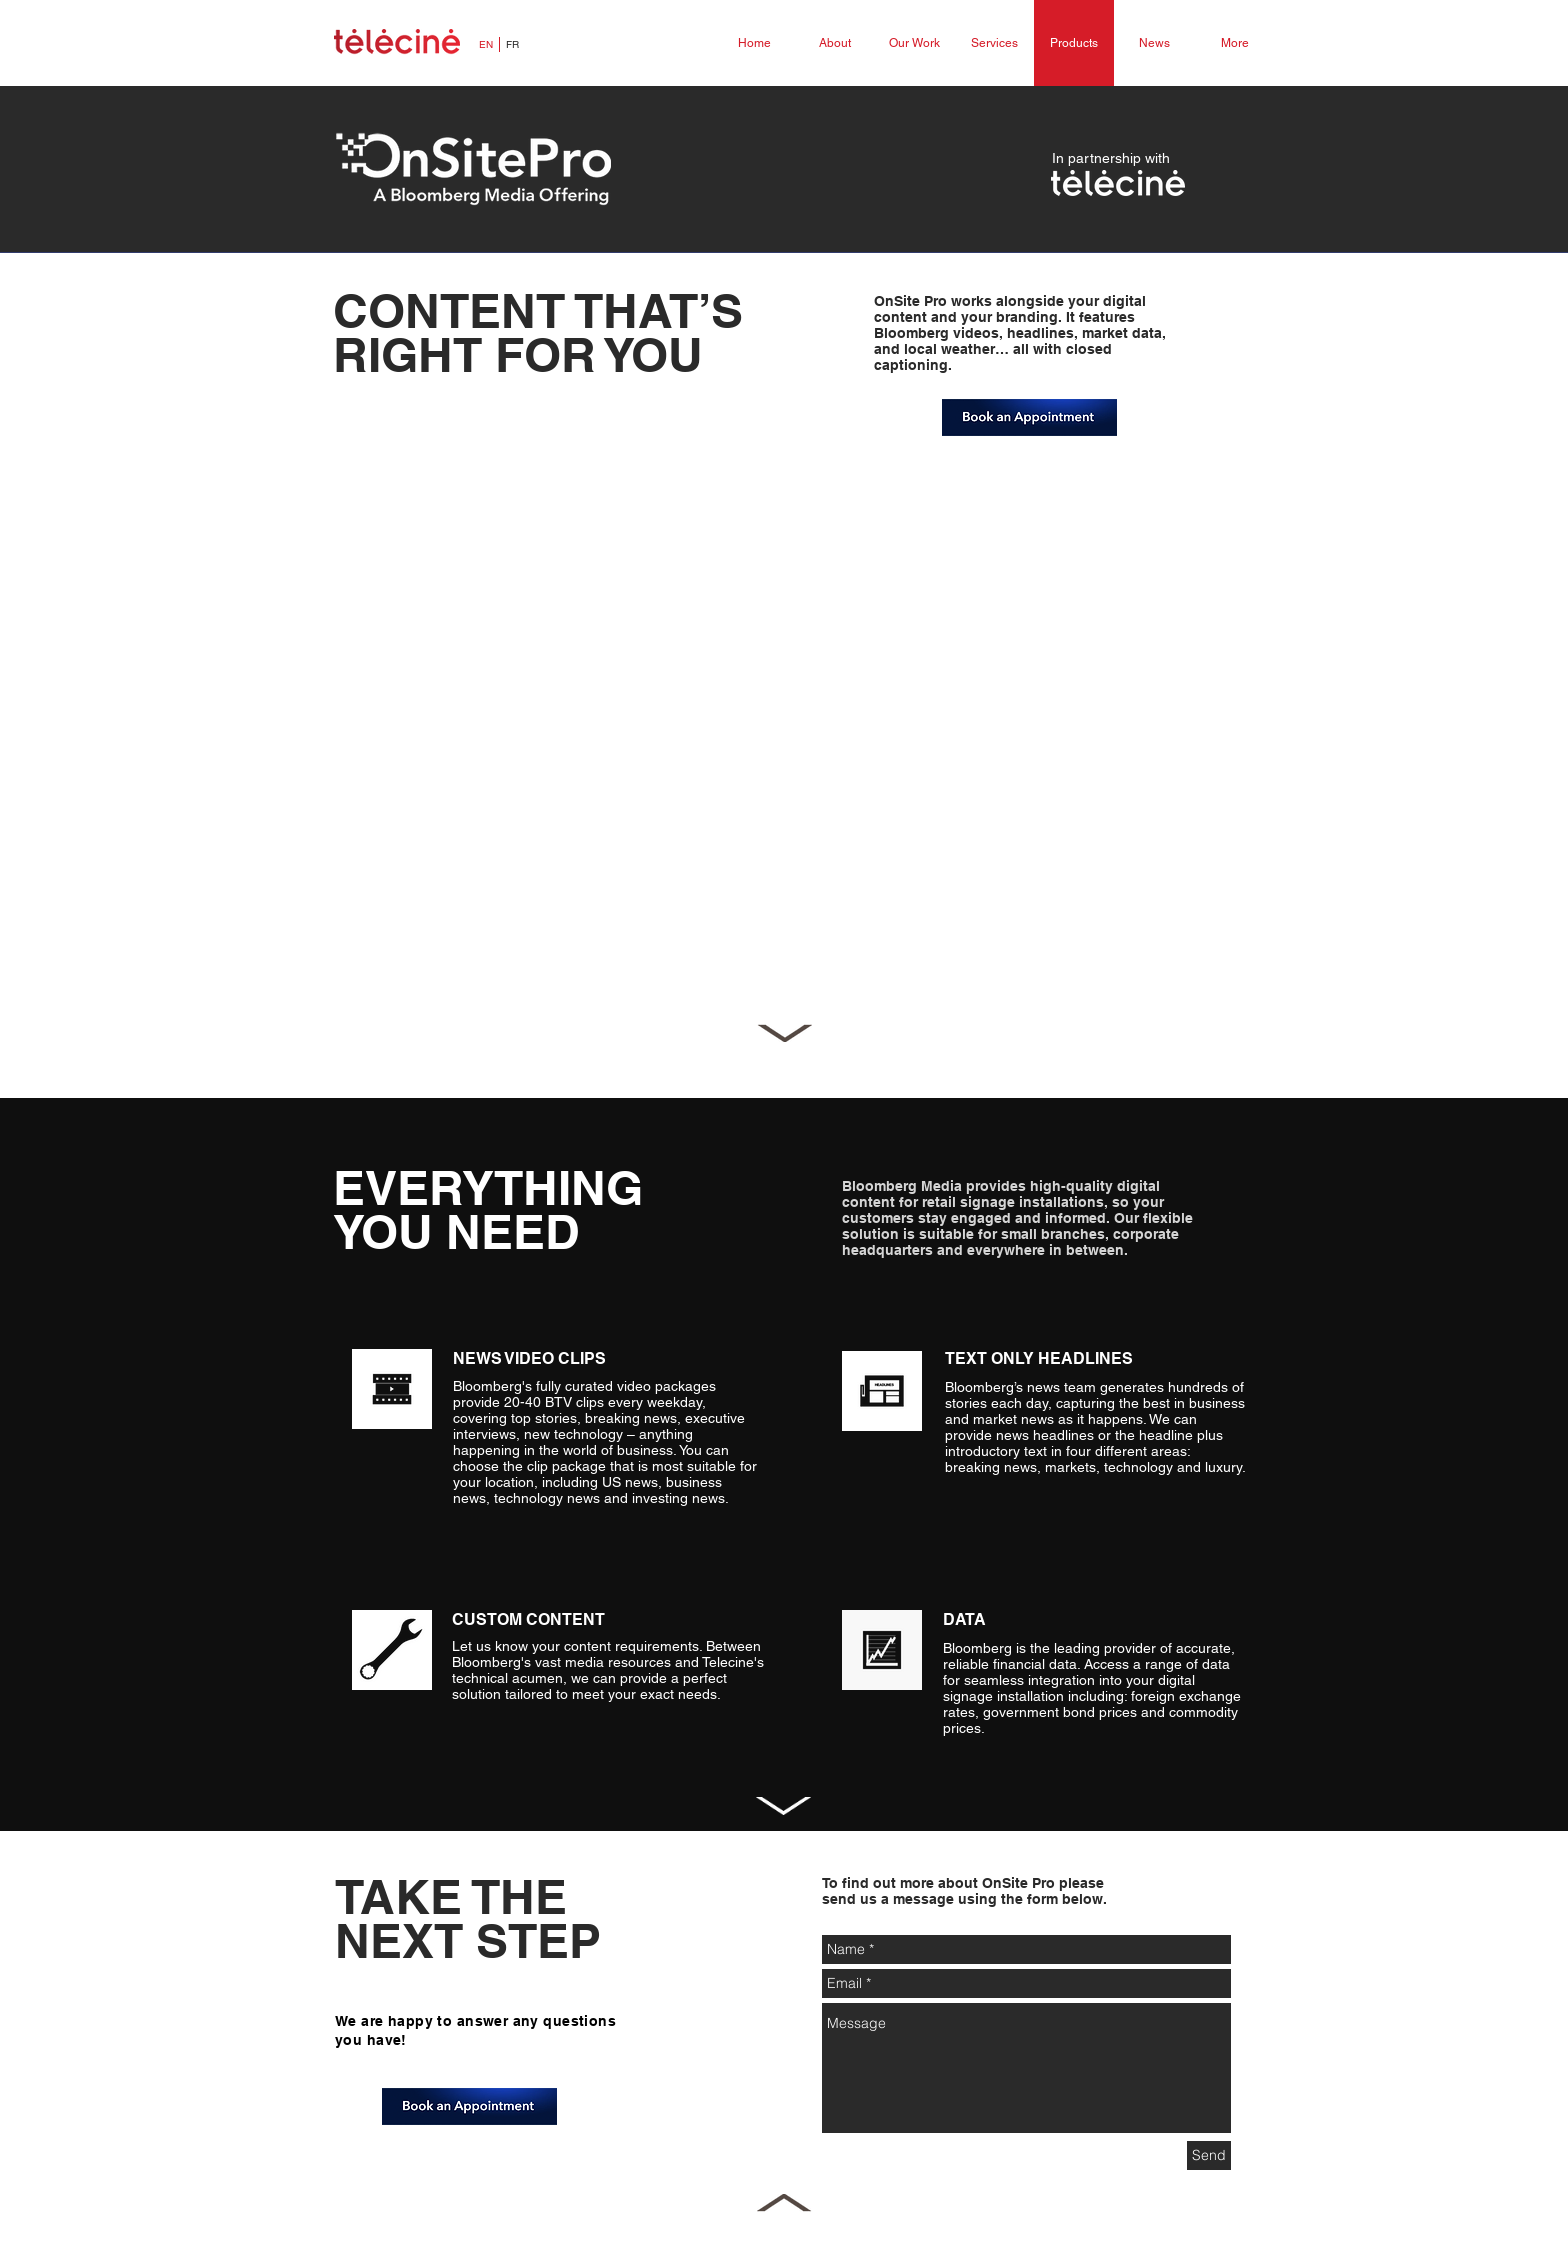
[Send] (1209, 2155)
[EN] (486, 45)
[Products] (1074, 43)
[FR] (512, 45)
